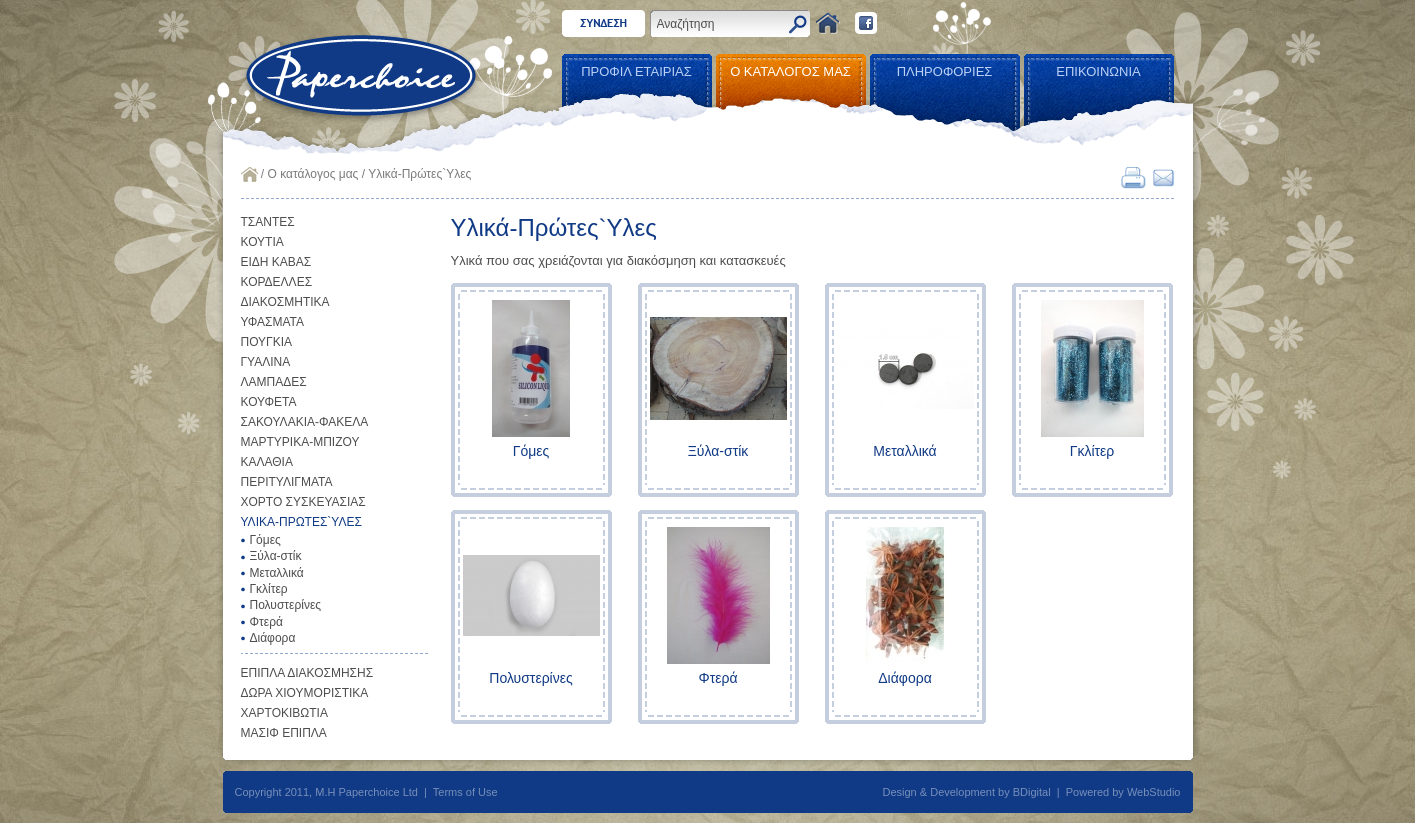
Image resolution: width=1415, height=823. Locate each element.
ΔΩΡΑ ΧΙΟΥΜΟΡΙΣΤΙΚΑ (305, 693)
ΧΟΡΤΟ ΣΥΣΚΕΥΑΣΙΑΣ (303, 502)
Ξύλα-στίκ (276, 556)
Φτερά (266, 622)
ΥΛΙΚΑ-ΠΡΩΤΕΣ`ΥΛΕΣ (301, 522)
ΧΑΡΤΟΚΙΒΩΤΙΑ (284, 713)
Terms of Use (465, 792)
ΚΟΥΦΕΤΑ (269, 402)
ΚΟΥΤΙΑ (262, 242)
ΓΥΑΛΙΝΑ (266, 362)
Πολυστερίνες (286, 605)
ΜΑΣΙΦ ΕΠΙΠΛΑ (284, 733)
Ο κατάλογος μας (313, 174)
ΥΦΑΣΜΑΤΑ (273, 322)
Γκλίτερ (269, 589)
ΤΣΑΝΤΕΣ (268, 222)
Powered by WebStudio (1123, 792)
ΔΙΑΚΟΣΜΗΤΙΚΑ (285, 302)
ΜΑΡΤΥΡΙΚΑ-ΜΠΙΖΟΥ (300, 442)
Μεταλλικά (277, 573)
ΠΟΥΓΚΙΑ (267, 342)
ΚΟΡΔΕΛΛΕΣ (277, 282)
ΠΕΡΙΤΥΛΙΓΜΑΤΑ (287, 482)
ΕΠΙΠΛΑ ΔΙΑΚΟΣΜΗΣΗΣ (307, 673)
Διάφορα (273, 638)
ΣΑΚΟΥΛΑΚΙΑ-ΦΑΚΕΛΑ (305, 422)
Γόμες (265, 540)
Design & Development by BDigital (967, 792)
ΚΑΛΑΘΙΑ (267, 462)
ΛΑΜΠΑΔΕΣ (274, 382)
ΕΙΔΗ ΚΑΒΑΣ (276, 262)
